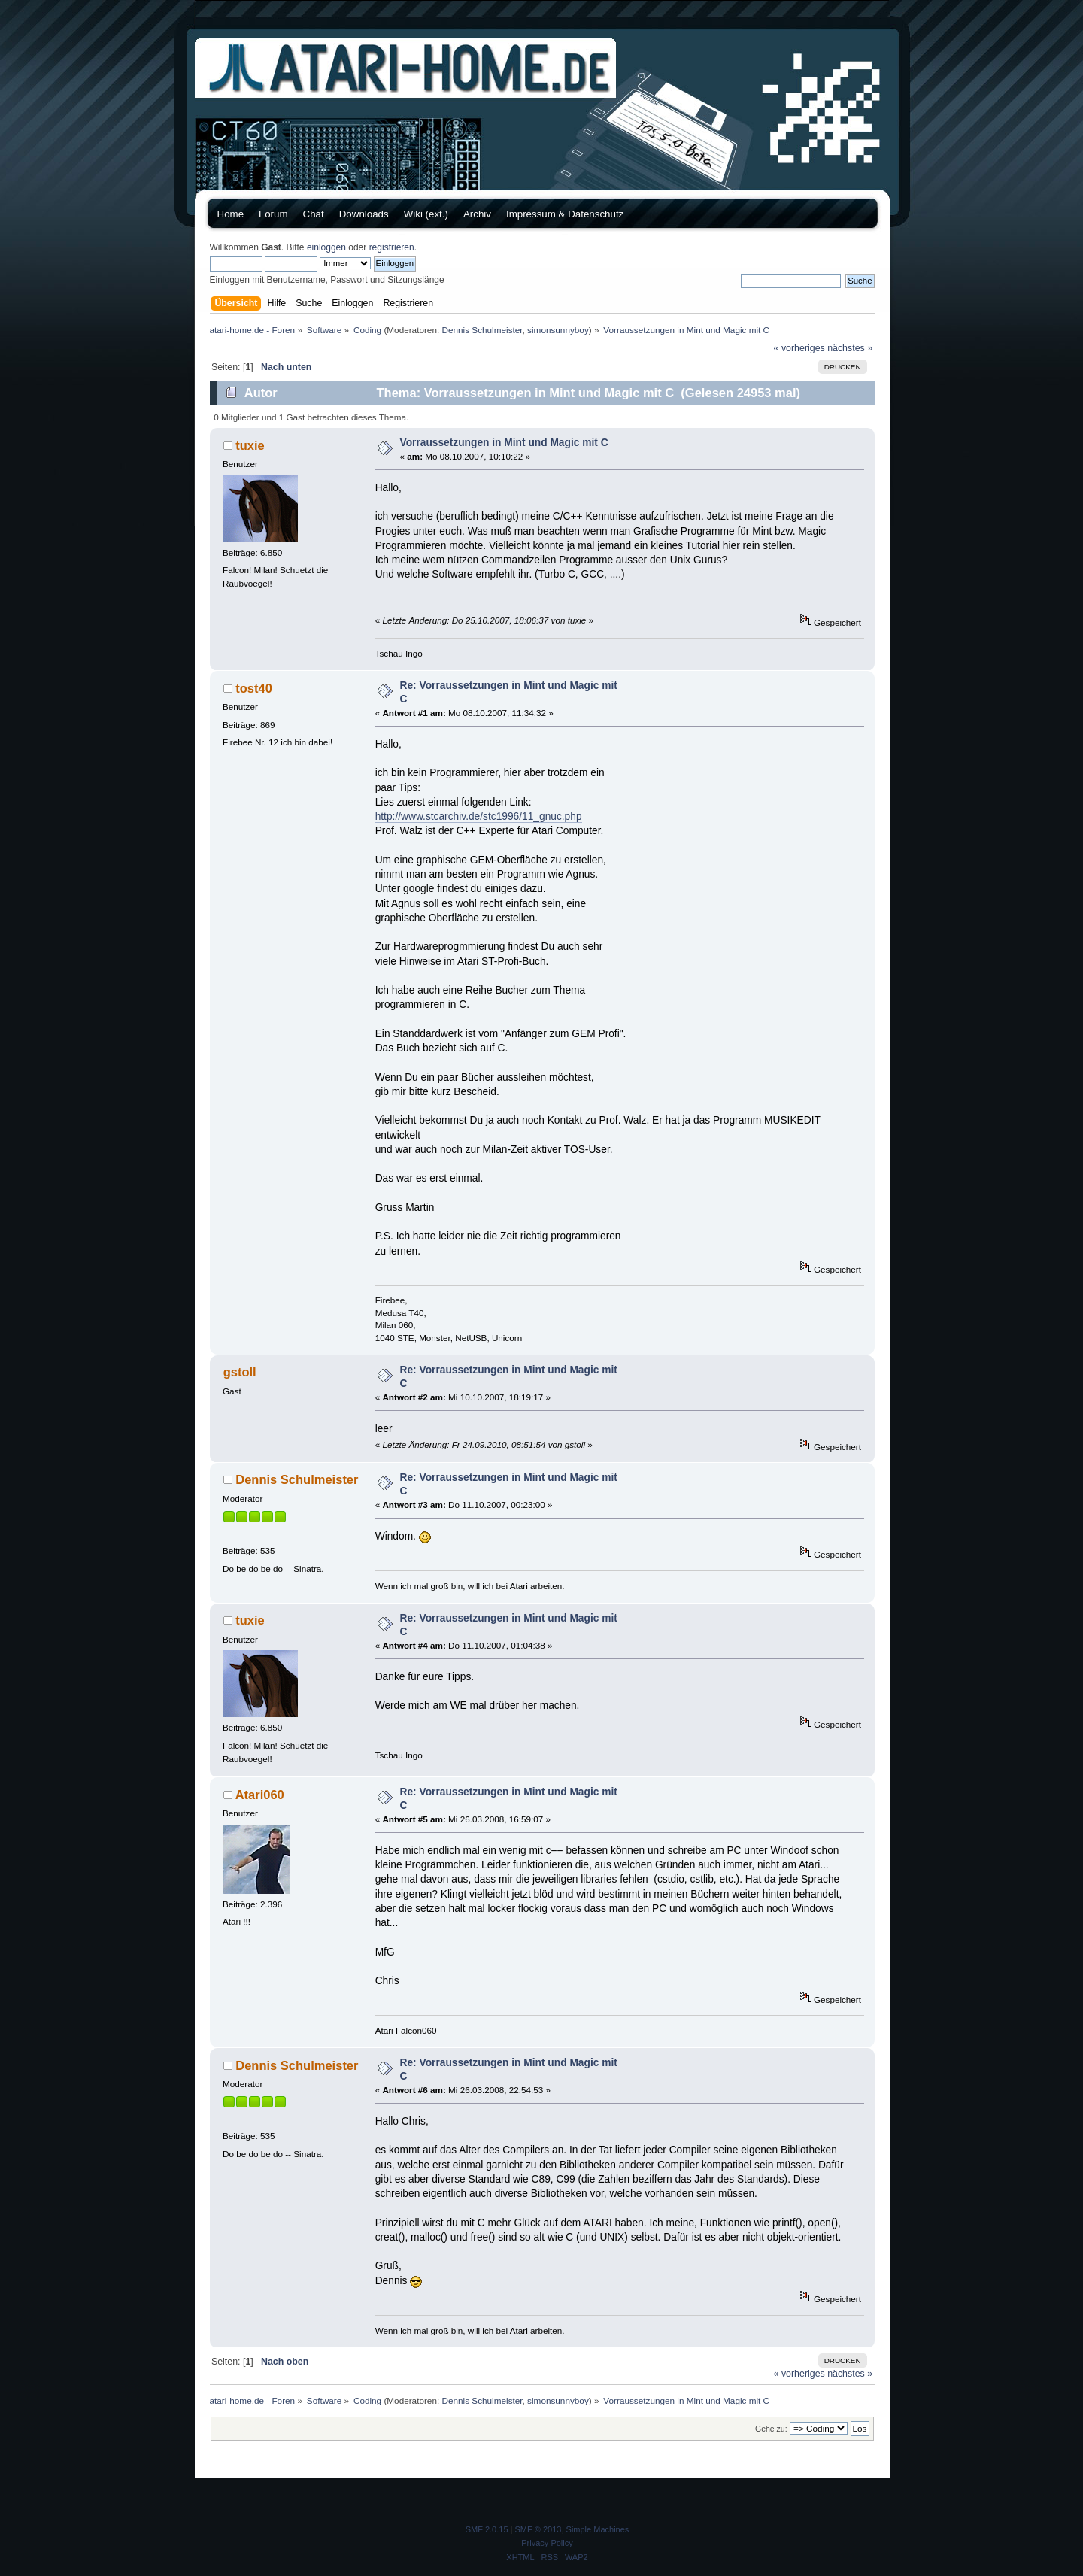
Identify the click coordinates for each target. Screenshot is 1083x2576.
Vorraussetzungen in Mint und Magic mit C (504, 442)
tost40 (253, 688)
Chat (313, 214)
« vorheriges (799, 348)
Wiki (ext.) (426, 214)
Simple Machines (597, 2529)
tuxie (250, 445)
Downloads (364, 214)
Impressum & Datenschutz (564, 214)
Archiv (477, 214)
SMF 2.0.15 (487, 2529)
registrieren (391, 247)
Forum (273, 214)
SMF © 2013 (538, 2529)
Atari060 (259, 1794)
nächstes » (849, 348)
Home (230, 214)
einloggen (326, 247)
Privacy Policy (546, 2542)
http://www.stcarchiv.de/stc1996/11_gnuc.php (478, 816)
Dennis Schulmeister (481, 330)
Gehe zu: (771, 2428)
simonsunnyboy (558, 330)
